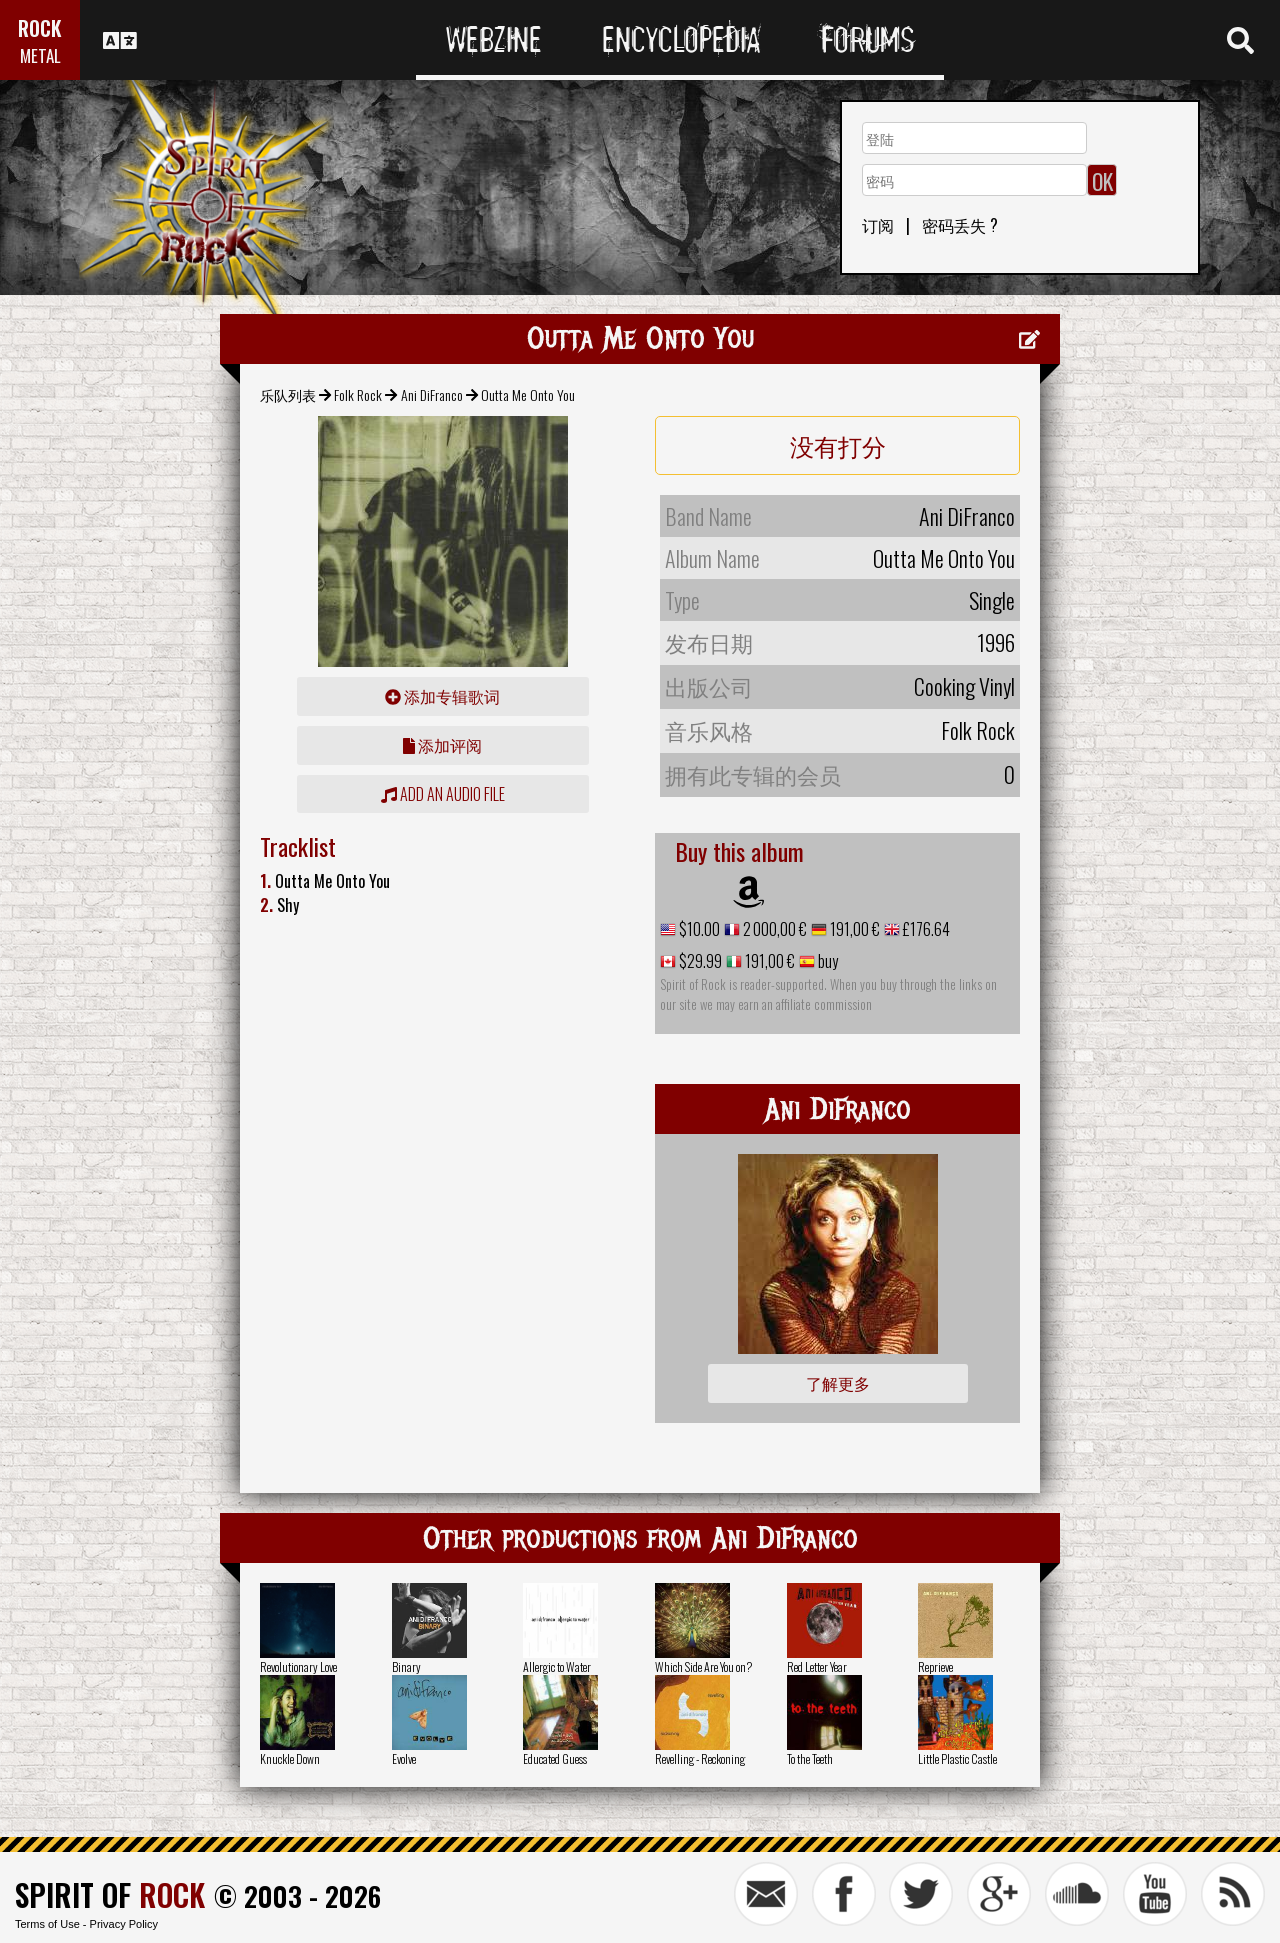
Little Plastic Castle (957, 1758)
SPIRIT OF (110, 1894)
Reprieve (935, 1666)
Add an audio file (443, 794)
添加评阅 (442, 745)
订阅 (878, 225)
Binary (406, 1666)
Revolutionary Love (298, 1666)
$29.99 (699, 961)
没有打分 (838, 445)
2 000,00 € (773, 929)
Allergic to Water (557, 1666)
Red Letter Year (817, 1666)
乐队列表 (288, 394)
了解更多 (838, 1383)
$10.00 (698, 929)
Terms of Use (47, 1924)
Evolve (404, 1758)
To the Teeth (810, 1758)
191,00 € (853, 929)
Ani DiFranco (432, 394)
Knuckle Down (290, 1758)
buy (826, 961)
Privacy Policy (124, 1924)
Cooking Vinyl (964, 686)
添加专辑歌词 (442, 696)
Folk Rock (358, 394)
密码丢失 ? (960, 225)
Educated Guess (555, 1758)
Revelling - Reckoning (700, 1758)
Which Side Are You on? (703, 1666)
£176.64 (925, 929)
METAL (40, 55)
